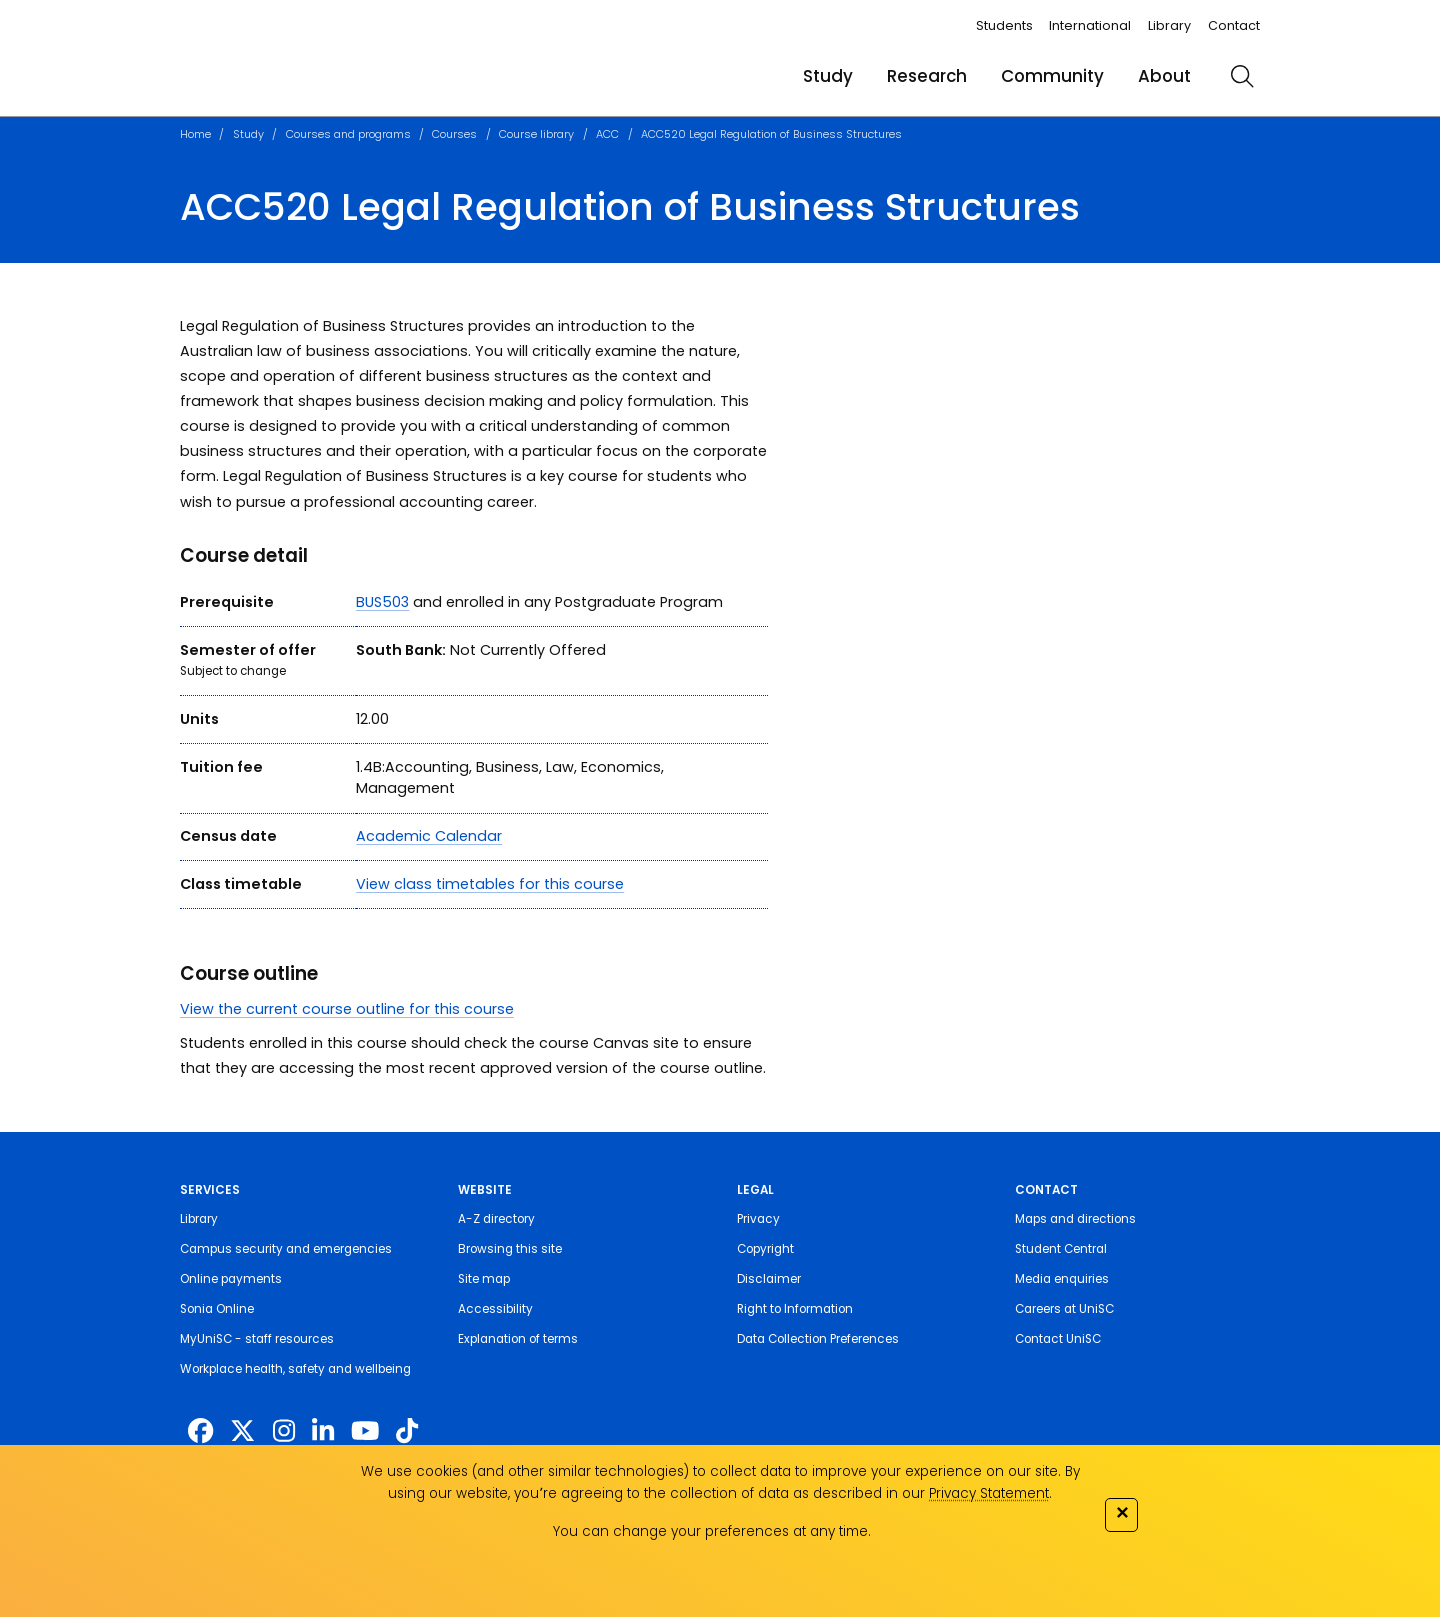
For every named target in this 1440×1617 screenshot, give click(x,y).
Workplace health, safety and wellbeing (295, 1369)
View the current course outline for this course (347, 1009)
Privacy (758, 1219)
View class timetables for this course (490, 884)
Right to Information (795, 1309)
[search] (1242, 76)
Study (828, 76)
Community (1052, 76)
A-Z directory (496, 1219)
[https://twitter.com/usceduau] (242, 1431)
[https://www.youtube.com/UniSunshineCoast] (365, 1431)
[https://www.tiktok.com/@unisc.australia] (407, 1431)
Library (1169, 25)
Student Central (1061, 1249)
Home (195, 134)
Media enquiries (1062, 1279)
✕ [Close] (1122, 1512)
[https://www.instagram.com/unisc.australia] (284, 1431)
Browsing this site (510, 1249)
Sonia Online (217, 1309)
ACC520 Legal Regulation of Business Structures (771, 134)
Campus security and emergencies (286, 1249)
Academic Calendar (429, 836)
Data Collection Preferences (818, 1339)
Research (927, 76)
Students (1004, 25)
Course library (536, 134)
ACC (607, 134)
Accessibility (495, 1309)
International (1090, 25)
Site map (484, 1279)
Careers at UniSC (1064, 1309)
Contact (1234, 25)
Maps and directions (1075, 1219)
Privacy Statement (989, 1493)
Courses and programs (348, 134)
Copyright (765, 1249)
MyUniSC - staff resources (257, 1339)
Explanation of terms (518, 1339)
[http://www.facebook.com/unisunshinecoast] (200, 1431)
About (1164, 76)
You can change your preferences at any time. (712, 1531)
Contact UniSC (1058, 1339)
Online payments (231, 1279)
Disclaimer (769, 1279)
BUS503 (382, 602)
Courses (454, 134)
